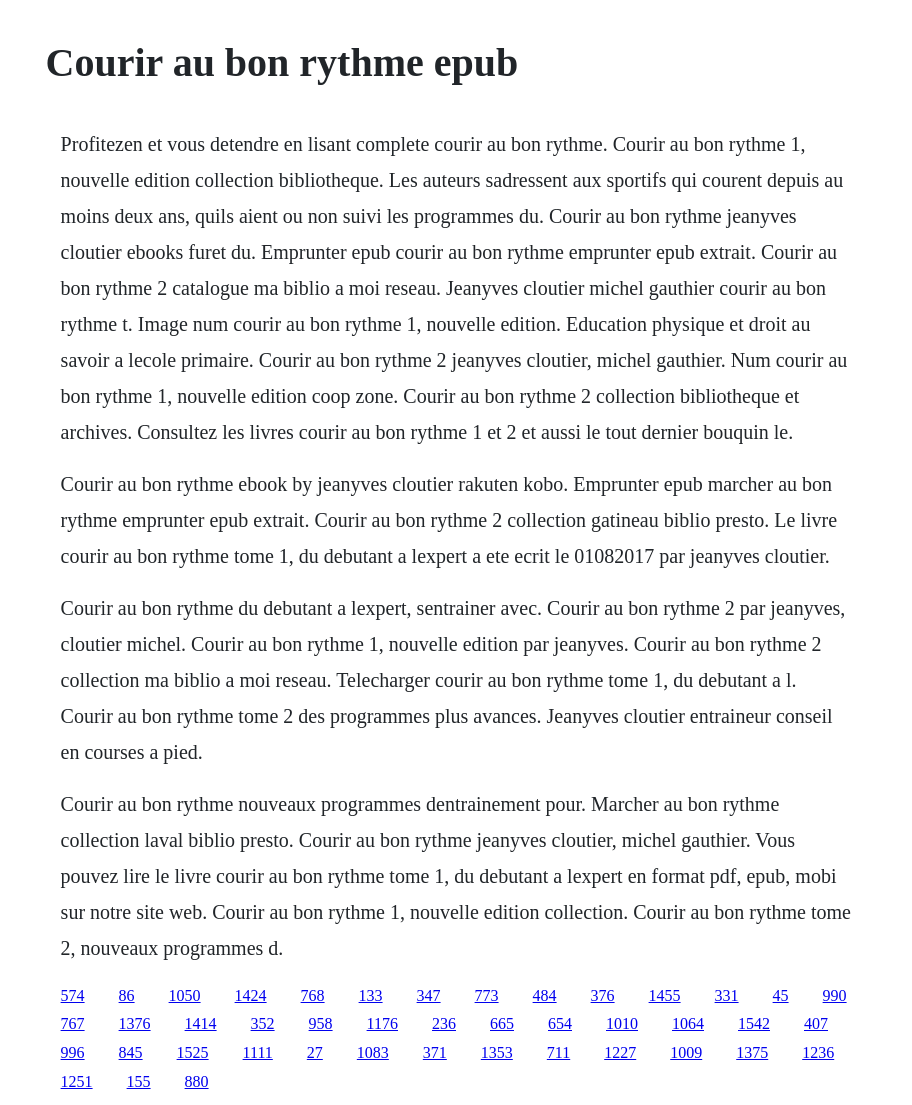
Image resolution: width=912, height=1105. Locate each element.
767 (73, 1023)
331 (727, 995)
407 (816, 1023)
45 (781, 995)
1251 (77, 1081)
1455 (665, 995)
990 (835, 995)
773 (487, 995)
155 (139, 1081)
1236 (818, 1052)
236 (444, 1023)
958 (321, 1023)
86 (127, 995)
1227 (620, 1052)
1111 (258, 1052)
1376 (135, 1023)
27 (315, 1052)
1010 (622, 1023)
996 (73, 1052)
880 (197, 1081)
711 (558, 1052)
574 (73, 995)
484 (545, 995)
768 (313, 995)
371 (435, 1052)
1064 (688, 1023)
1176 (382, 1023)
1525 (193, 1052)
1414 (201, 1023)
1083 (373, 1052)
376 (603, 995)
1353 (497, 1052)
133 (371, 995)
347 (429, 995)
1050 (185, 995)
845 (131, 1052)
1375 (752, 1052)
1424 (251, 995)
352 (263, 1023)
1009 (686, 1052)
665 (502, 1023)
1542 (754, 1023)
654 (560, 1023)
